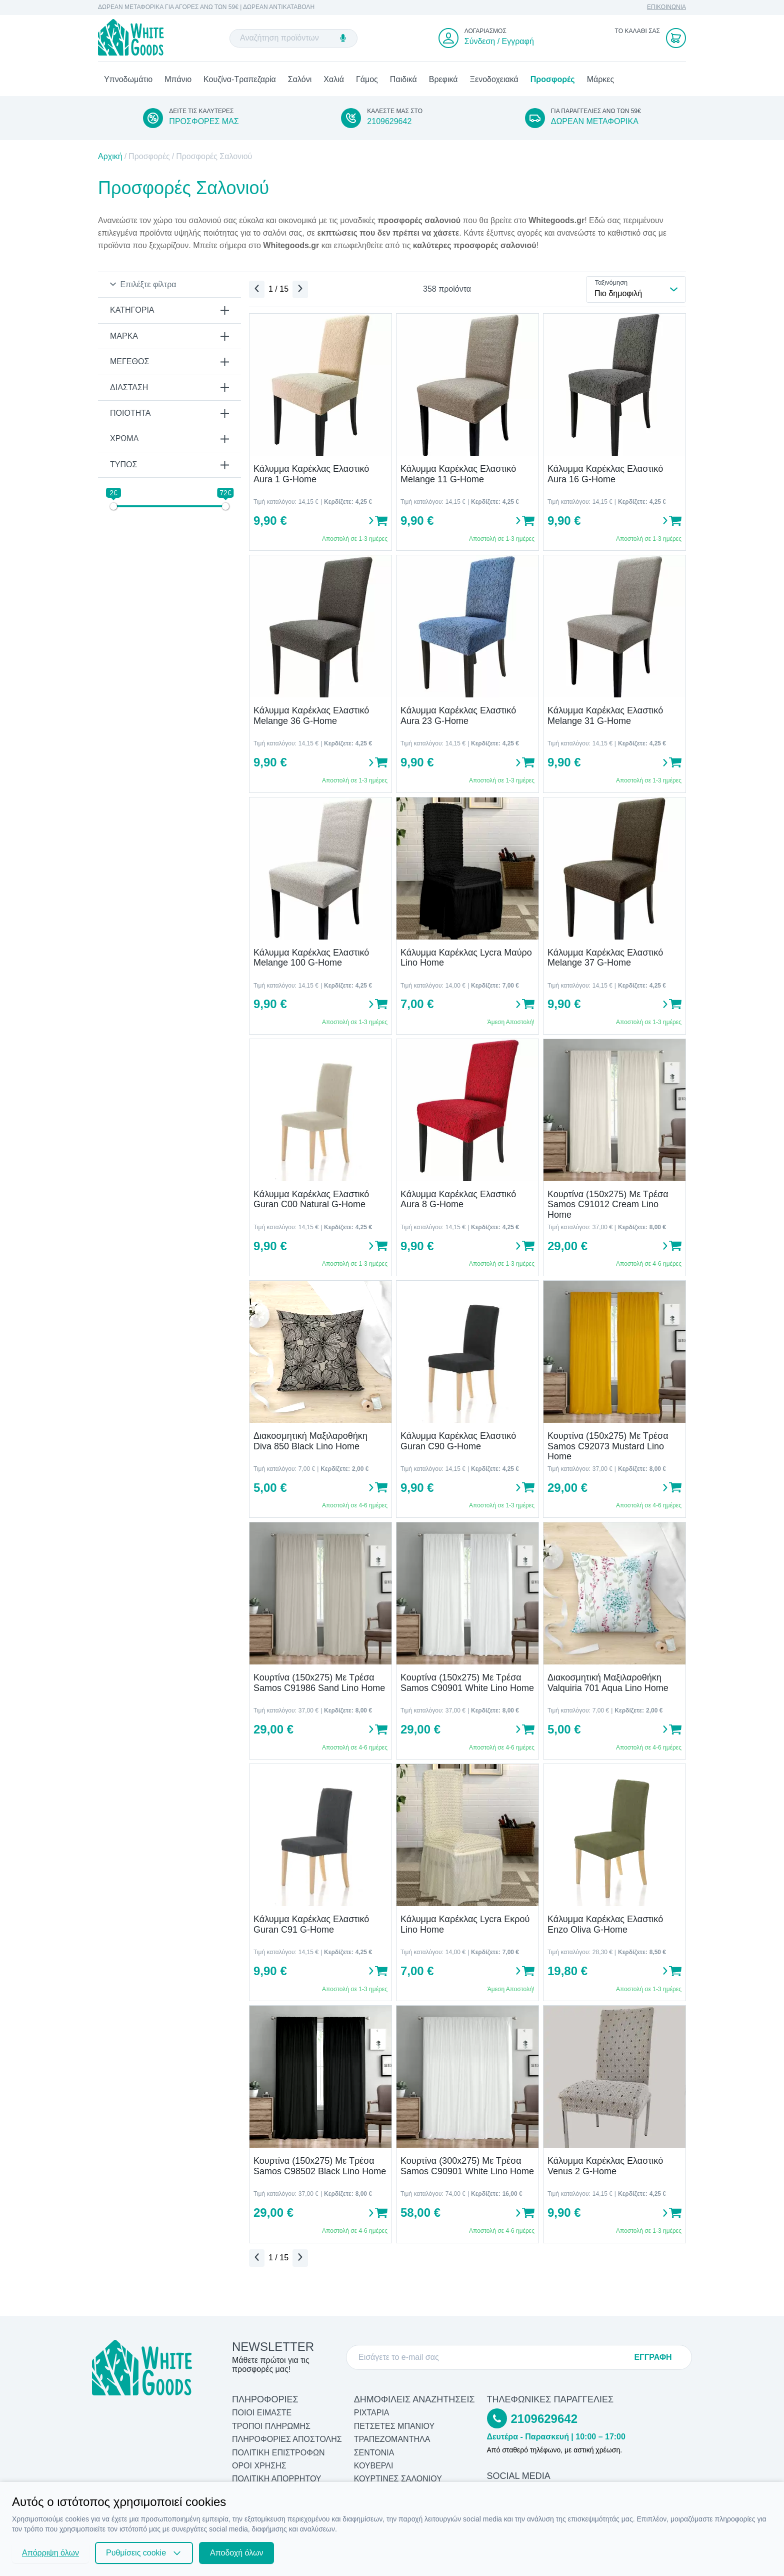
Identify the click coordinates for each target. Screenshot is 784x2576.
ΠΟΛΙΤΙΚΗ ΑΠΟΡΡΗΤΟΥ (277, 2478)
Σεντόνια (374, 2452)
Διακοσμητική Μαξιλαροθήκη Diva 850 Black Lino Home (311, 1442)
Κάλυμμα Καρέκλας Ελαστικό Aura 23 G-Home (458, 717)
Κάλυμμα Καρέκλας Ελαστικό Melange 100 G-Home (311, 959)
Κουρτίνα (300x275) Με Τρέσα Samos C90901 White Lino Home (467, 2167)
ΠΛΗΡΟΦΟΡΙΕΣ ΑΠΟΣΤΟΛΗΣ (287, 2439)
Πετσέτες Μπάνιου (394, 2426)
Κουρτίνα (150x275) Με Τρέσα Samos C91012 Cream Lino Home (608, 1205)
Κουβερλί (374, 2465)
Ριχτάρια (372, 2412)
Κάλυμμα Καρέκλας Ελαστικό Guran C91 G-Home (311, 1926)
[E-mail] (492, 2357)
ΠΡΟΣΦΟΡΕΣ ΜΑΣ (203, 122)
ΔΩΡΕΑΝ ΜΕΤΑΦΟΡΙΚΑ (594, 122)
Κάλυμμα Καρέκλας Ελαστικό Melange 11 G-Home (458, 475)
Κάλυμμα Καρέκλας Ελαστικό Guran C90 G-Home (458, 1442)
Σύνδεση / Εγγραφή (499, 42)
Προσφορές (552, 80)
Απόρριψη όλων (50, 2552)
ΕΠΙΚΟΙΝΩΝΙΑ (666, 7)
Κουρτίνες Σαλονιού (398, 2478)
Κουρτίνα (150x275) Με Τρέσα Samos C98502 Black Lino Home (320, 2167)
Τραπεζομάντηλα (392, 2439)
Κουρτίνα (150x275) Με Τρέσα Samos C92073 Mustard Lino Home (608, 1447)
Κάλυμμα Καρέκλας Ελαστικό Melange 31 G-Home (605, 717)
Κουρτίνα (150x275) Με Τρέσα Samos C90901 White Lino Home (467, 1683)
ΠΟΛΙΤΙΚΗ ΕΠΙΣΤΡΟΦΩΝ (278, 2452)
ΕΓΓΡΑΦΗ (653, 2357)
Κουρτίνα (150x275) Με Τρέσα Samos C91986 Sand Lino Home (319, 1683)
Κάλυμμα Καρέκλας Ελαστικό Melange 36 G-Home (311, 717)
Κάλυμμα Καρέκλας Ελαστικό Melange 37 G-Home (605, 959)
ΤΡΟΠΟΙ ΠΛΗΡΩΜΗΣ (271, 2426)
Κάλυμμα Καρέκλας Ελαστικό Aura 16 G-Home (605, 475)
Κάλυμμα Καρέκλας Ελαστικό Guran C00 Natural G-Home (311, 1200)
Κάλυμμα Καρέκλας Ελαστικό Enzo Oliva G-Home (605, 1926)
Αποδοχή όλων (236, 2552)
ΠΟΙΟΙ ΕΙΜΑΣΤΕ (262, 2412)
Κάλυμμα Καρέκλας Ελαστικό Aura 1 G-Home (311, 475)
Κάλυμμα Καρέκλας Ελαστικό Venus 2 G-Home (605, 2167)
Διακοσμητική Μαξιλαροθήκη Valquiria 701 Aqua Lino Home (608, 1683)
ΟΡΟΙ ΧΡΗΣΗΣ (259, 2465)
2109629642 (389, 122)
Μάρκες (600, 80)
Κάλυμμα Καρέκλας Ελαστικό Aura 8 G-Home (458, 1200)
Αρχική (110, 158)
